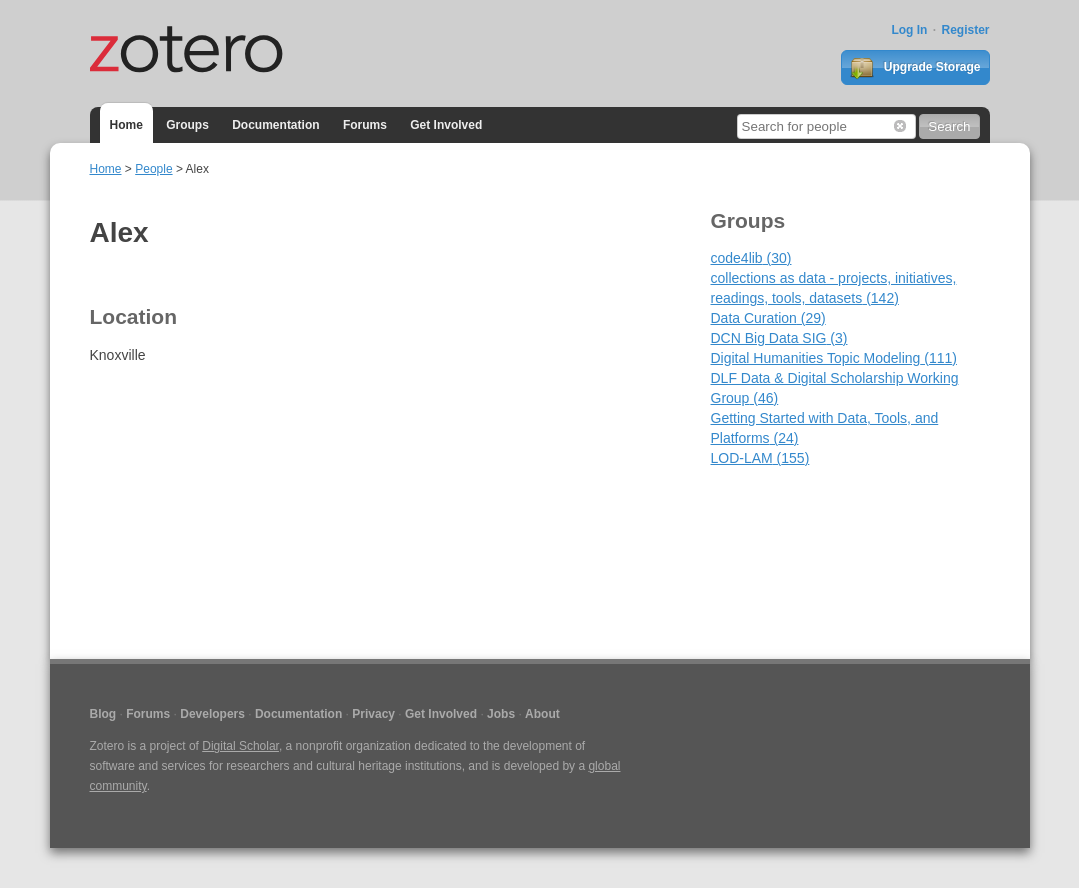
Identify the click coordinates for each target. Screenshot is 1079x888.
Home (126, 125)
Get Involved (446, 125)
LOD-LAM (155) (760, 458)
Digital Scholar (240, 746)
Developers (212, 714)
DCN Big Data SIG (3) (779, 338)
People (153, 169)
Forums (365, 125)
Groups (187, 125)
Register (965, 30)
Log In (909, 30)
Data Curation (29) (768, 318)
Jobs (501, 714)
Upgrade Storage (915, 68)
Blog (103, 714)
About (542, 714)
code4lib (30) (751, 258)
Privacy (373, 714)
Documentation (275, 125)
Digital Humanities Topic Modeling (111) (834, 358)
